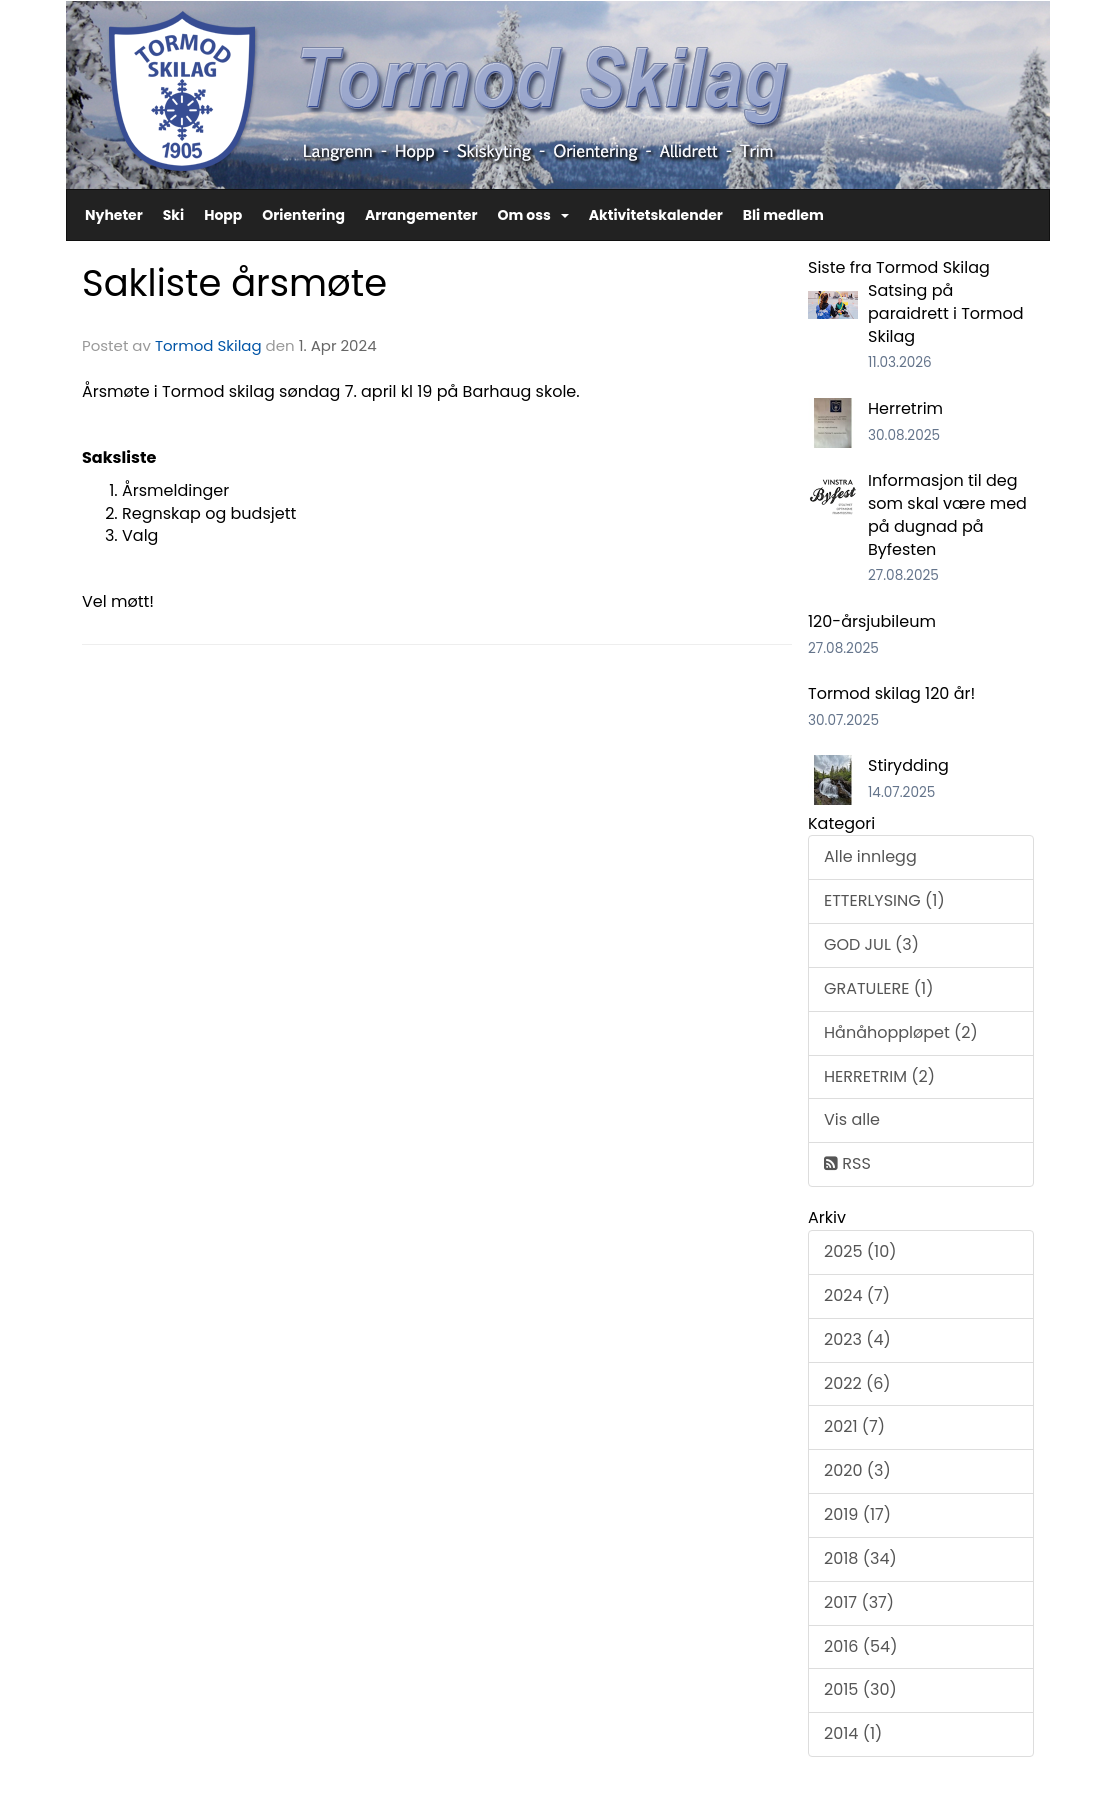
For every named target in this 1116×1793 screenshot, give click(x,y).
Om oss (532, 215)
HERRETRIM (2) (879, 1076)
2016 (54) (860, 1646)
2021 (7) (854, 1426)
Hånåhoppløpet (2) (901, 1032)
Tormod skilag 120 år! (891, 693)
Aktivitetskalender (656, 215)
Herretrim (905, 408)
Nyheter (114, 215)
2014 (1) (853, 1733)
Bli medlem (783, 215)
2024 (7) (857, 1295)
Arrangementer (421, 215)
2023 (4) (857, 1339)
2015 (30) (860, 1689)
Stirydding (908, 765)
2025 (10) (860, 1251)
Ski (173, 215)
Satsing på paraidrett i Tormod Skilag (946, 313)
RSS (847, 1163)
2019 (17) (857, 1514)
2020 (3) (857, 1470)
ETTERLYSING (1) (884, 900)
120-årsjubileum (872, 621)
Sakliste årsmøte (234, 283)
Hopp (223, 215)
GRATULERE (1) (878, 988)
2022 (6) (857, 1383)
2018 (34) (860, 1558)
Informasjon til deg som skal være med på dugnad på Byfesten (947, 515)
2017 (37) (859, 1602)
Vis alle (852, 1119)
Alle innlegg (870, 856)
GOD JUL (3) (871, 944)
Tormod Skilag (208, 345)
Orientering (303, 215)
